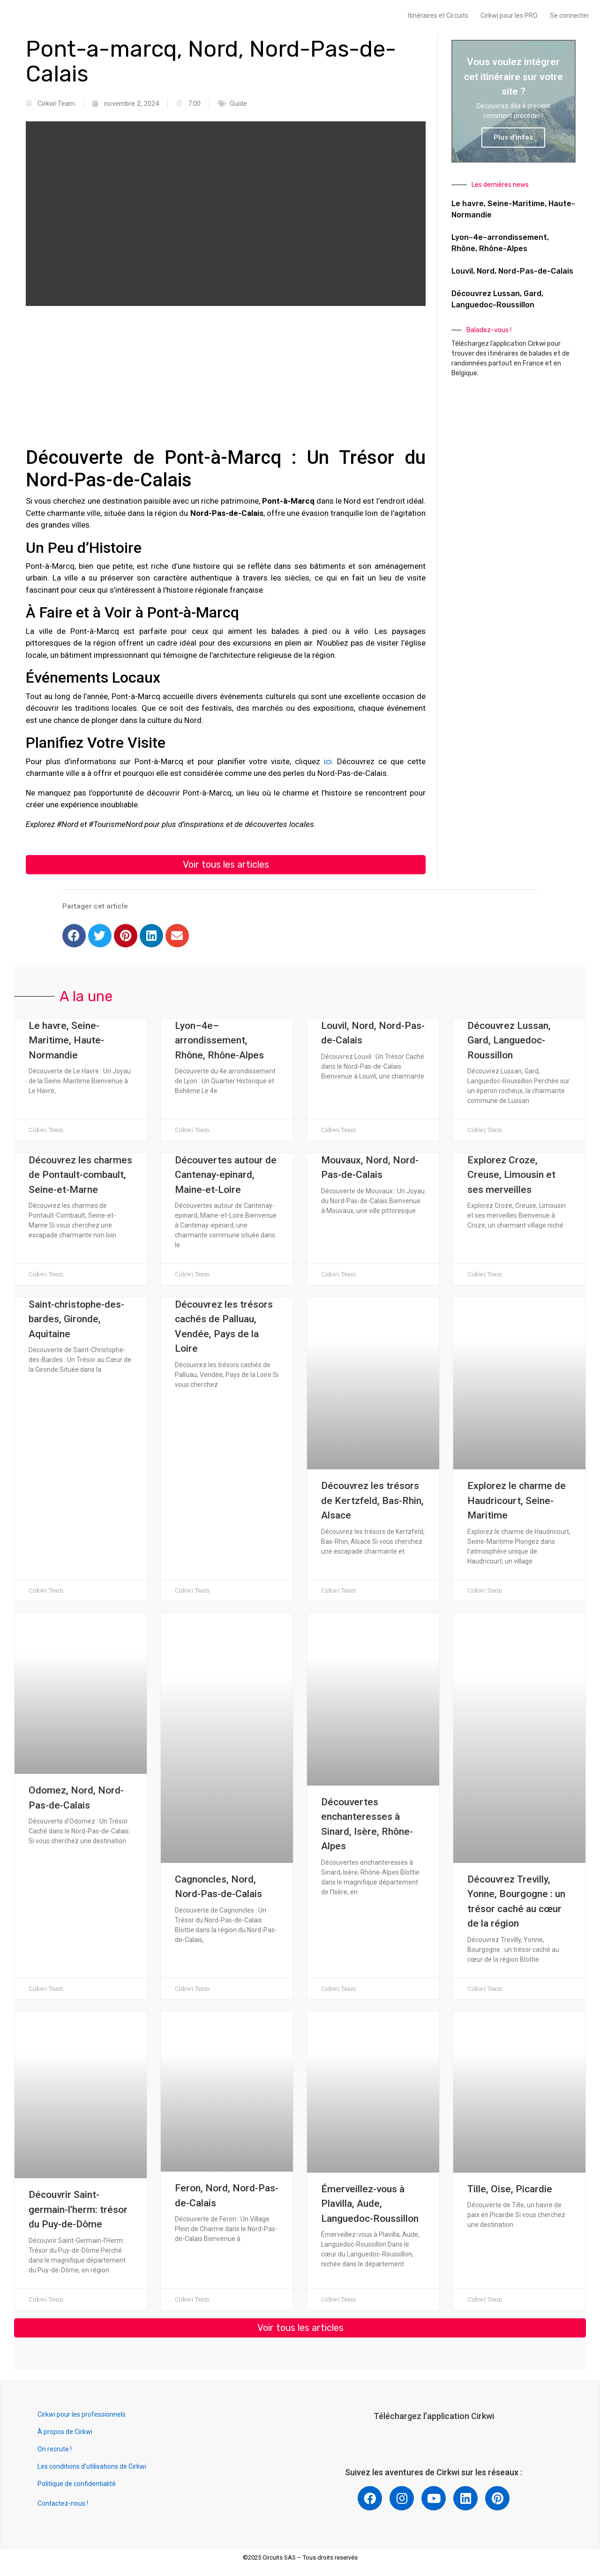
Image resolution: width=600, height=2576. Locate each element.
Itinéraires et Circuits (438, 15)
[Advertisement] (226, 381)
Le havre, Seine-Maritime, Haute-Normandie (66, 1041)
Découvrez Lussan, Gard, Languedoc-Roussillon (509, 1041)
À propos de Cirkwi (65, 2433)
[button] (226, 865)
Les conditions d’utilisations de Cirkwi (92, 2468)
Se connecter (569, 15)
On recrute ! (55, 2451)
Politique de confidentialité (77, 2485)
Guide (238, 103)
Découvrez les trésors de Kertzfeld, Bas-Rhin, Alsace (372, 1501)
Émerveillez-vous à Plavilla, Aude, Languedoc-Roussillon (370, 2204)
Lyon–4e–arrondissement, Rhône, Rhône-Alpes (219, 1041)
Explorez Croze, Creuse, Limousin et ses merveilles (511, 1175)
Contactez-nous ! (63, 2505)
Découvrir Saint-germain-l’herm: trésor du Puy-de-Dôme (78, 2210)
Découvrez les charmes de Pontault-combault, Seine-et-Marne (80, 1175)
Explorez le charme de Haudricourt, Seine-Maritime (516, 1501)
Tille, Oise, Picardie (509, 2190)
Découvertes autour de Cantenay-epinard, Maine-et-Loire (226, 1175)
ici (328, 761)
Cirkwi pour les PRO (509, 15)
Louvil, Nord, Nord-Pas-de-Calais (512, 271)
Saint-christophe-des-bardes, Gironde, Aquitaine (76, 1320)
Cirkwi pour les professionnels (82, 2416)
